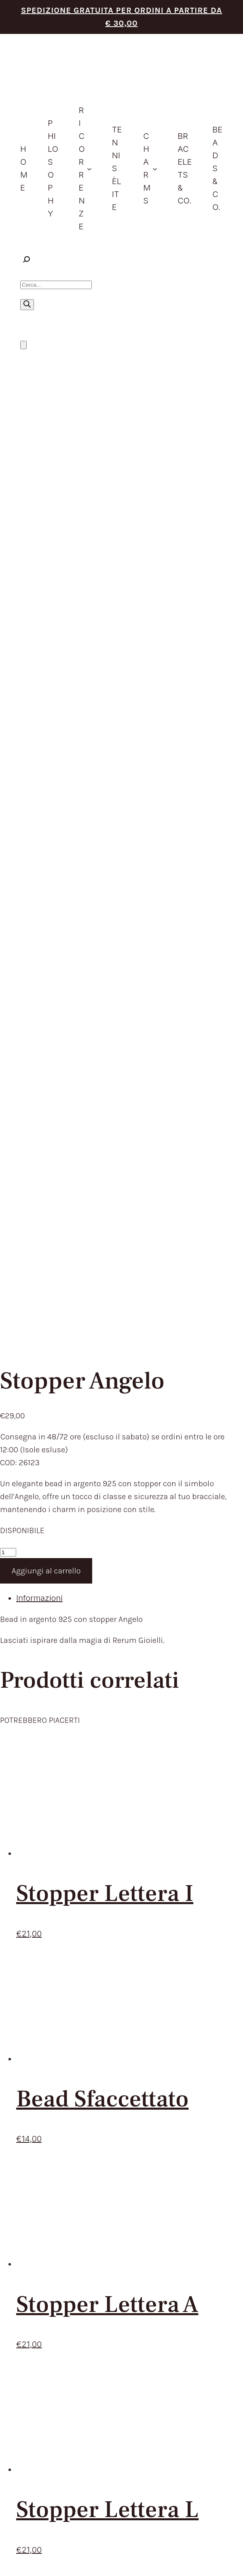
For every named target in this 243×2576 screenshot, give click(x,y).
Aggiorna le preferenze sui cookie (189, 2210)
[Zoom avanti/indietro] (3, 2559)
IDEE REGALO (112, 1906)
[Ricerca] (27, 304)
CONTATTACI (112, 1973)
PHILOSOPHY (112, 1879)
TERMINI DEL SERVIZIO (63, 1994)
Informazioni (39, 666)
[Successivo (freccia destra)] (11, 2572)
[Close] (16, 2335)
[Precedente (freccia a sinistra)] (3, 2572)
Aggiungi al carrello (46, 638)
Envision (215, 2204)
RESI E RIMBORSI (51, 2021)
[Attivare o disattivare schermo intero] (11, 2559)
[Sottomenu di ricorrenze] (89, 168)
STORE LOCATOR (119, 1959)
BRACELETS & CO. (121, 1933)
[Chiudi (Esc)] (28, 2559)
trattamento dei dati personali (118, 1837)
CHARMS (104, 1919)
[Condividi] (20, 2559)
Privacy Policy (103, 2210)
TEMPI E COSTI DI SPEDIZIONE (78, 2007)
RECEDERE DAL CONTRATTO (74, 2034)
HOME (99, 1866)
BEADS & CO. (112, 1946)
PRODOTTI (107, 1893)
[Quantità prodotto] (8, 620)
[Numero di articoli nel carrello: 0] (23, 345)
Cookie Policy (136, 2210)
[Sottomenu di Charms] (154, 168)
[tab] (129, 666)
